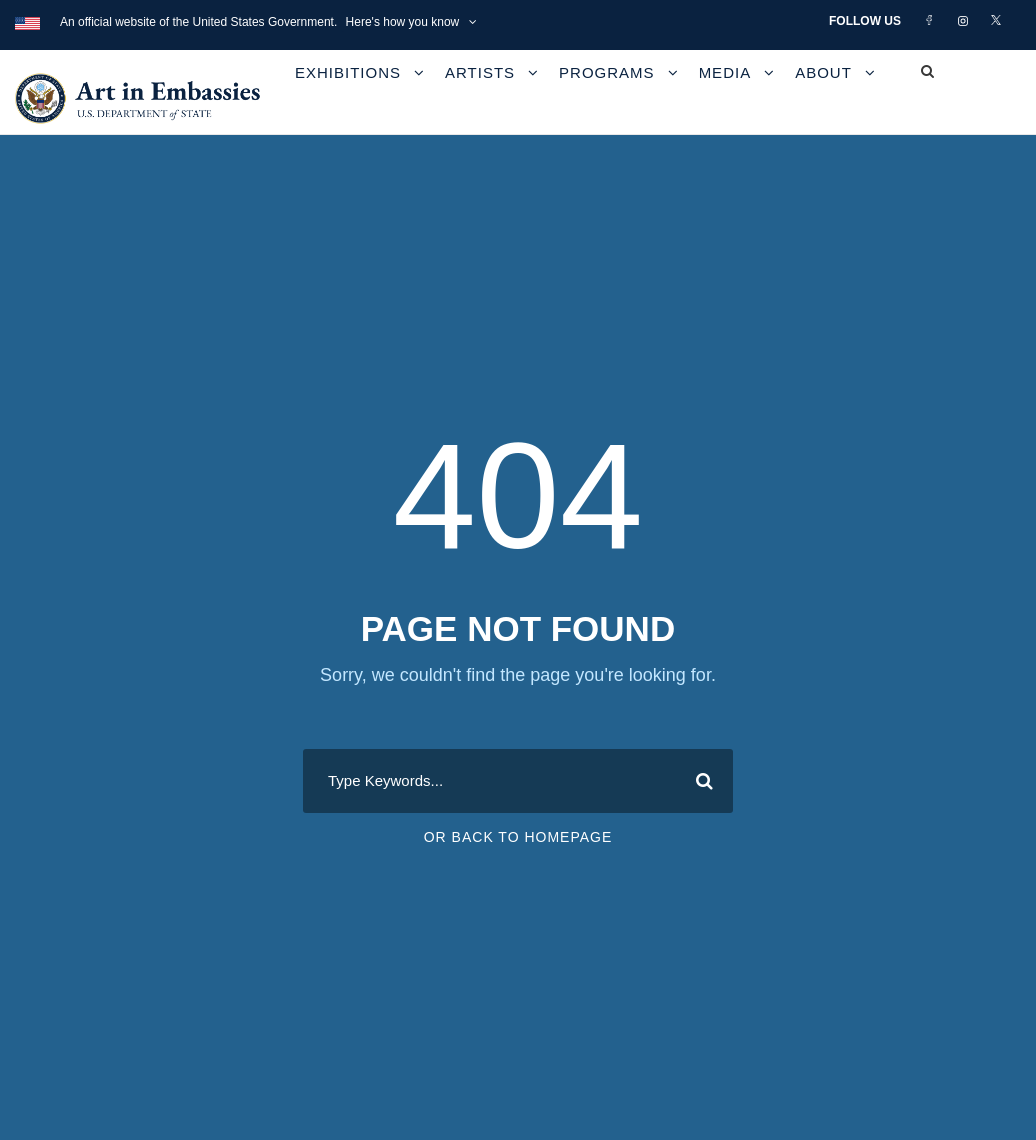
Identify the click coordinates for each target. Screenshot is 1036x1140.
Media (725, 72)
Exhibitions (348, 72)
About (823, 72)
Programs (607, 72)
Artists (480, 72)
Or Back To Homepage (518, 837)
